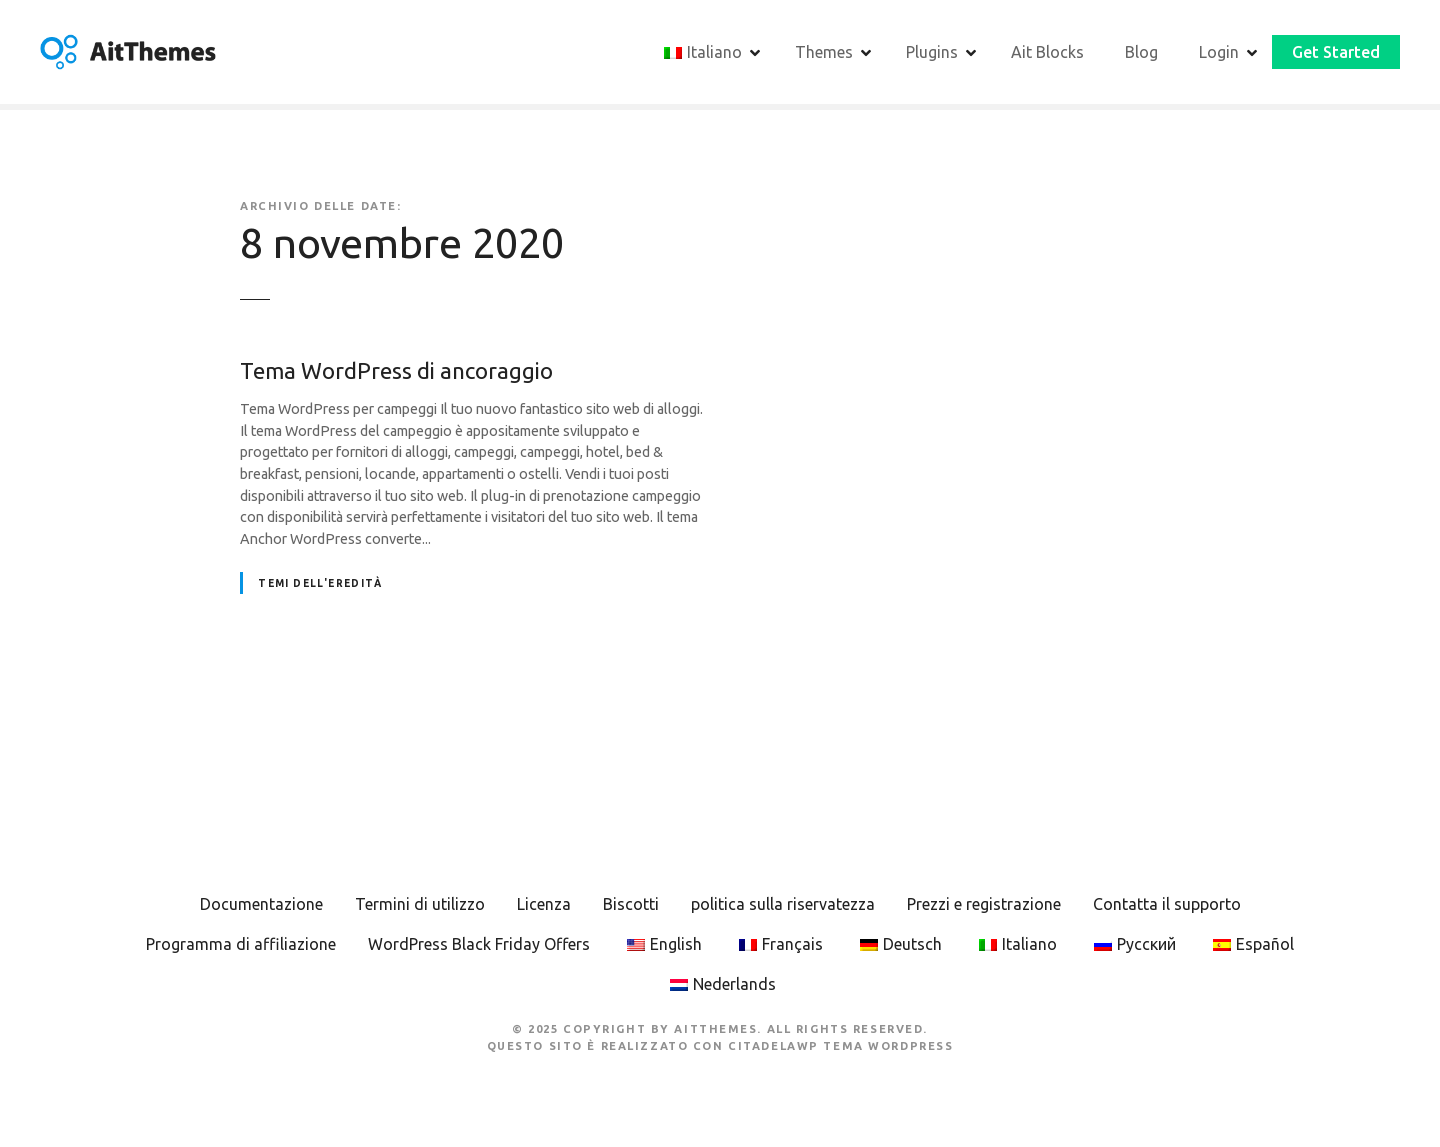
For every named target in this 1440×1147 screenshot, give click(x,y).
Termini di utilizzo (420, 907)
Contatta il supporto (1167, 907)
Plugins (932, 53)
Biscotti (631, 907)
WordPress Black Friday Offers (479, 947)
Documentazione (261, 907)
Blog (1141, 53)
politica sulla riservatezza (783, 907)
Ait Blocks (1047, 53)
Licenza (544, 907)
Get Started (1336, 53)
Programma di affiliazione (241, 947)
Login (1219, 53)
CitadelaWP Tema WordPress (840, 1049)
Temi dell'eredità (320, 585)
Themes (824, 53)
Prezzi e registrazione (984, 907)
